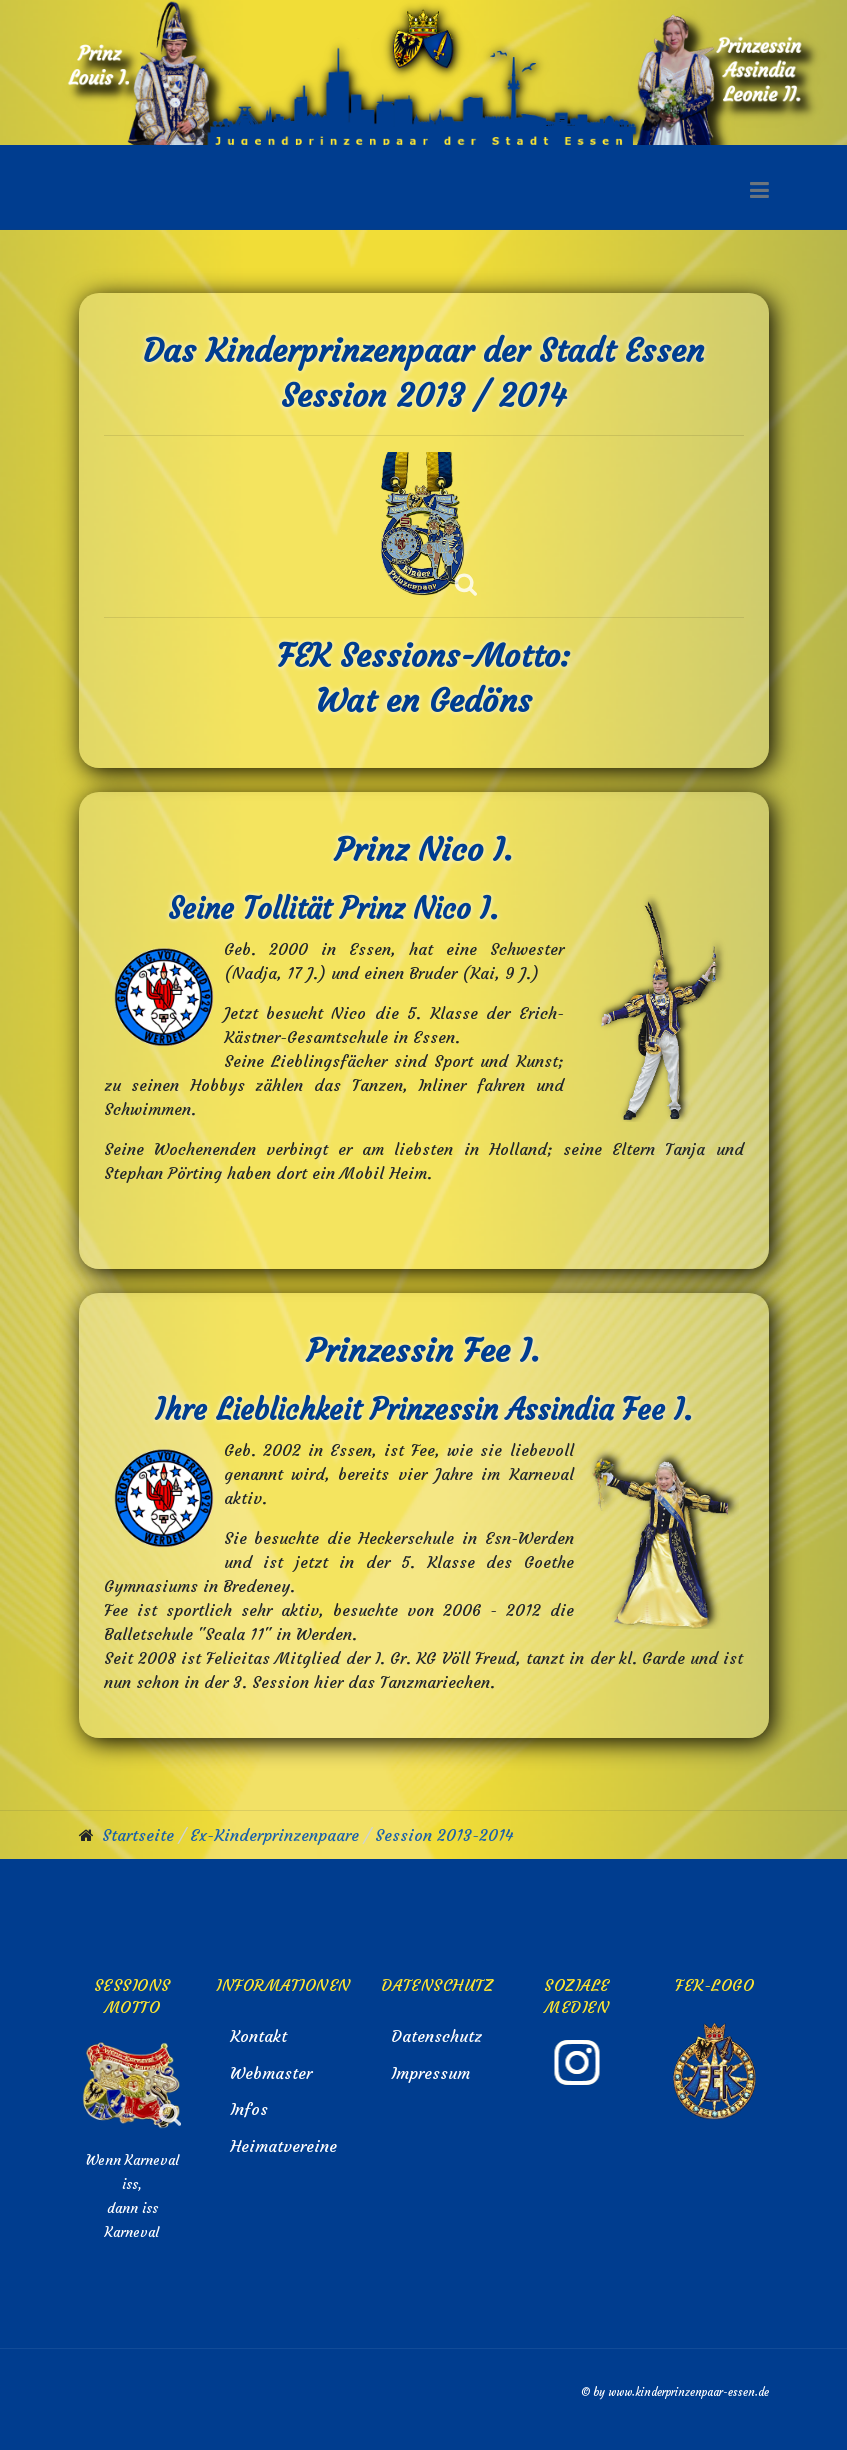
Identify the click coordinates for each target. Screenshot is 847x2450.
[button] (759, 187)
